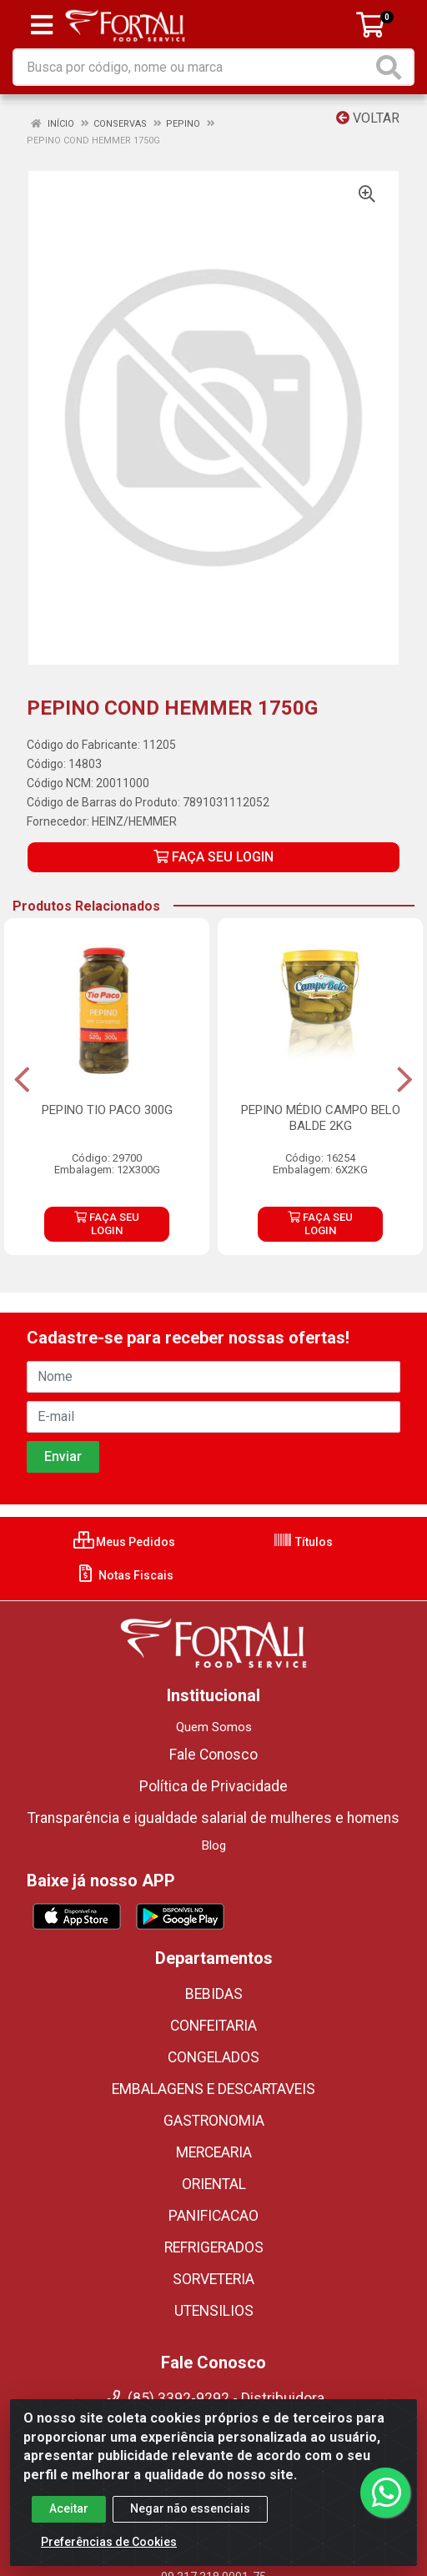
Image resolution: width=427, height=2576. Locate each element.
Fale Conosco (213, 1754)
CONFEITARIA (213, 2025)
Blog (214, 1845)
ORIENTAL (214, 2184)
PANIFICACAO (213, 2215)
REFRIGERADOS (214, 2247)
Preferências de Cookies (109, 2557)
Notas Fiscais (124, 1575)
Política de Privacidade (213, 1786)
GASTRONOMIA (213, 2120)
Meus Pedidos (124, 1542)
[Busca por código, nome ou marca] (193, 67)
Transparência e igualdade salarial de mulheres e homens (213, 1818)
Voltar (367, 118)
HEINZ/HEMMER (134, 821)
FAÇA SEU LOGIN (213, 857)
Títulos (303, 1542)
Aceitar (68, 2524)
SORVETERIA (213, 2279)
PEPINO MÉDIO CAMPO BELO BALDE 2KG (320, 1117)
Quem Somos (214, 1727)
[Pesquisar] (392, 67)
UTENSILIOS (214, 2310)
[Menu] (42, 25)
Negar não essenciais (190, 2524)
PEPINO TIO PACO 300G (107, 1109)
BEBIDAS (214, 1994)
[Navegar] (22, 1080)
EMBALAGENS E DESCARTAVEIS (213, 2089)
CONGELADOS (213, 2057)
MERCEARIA (214, 2152)
